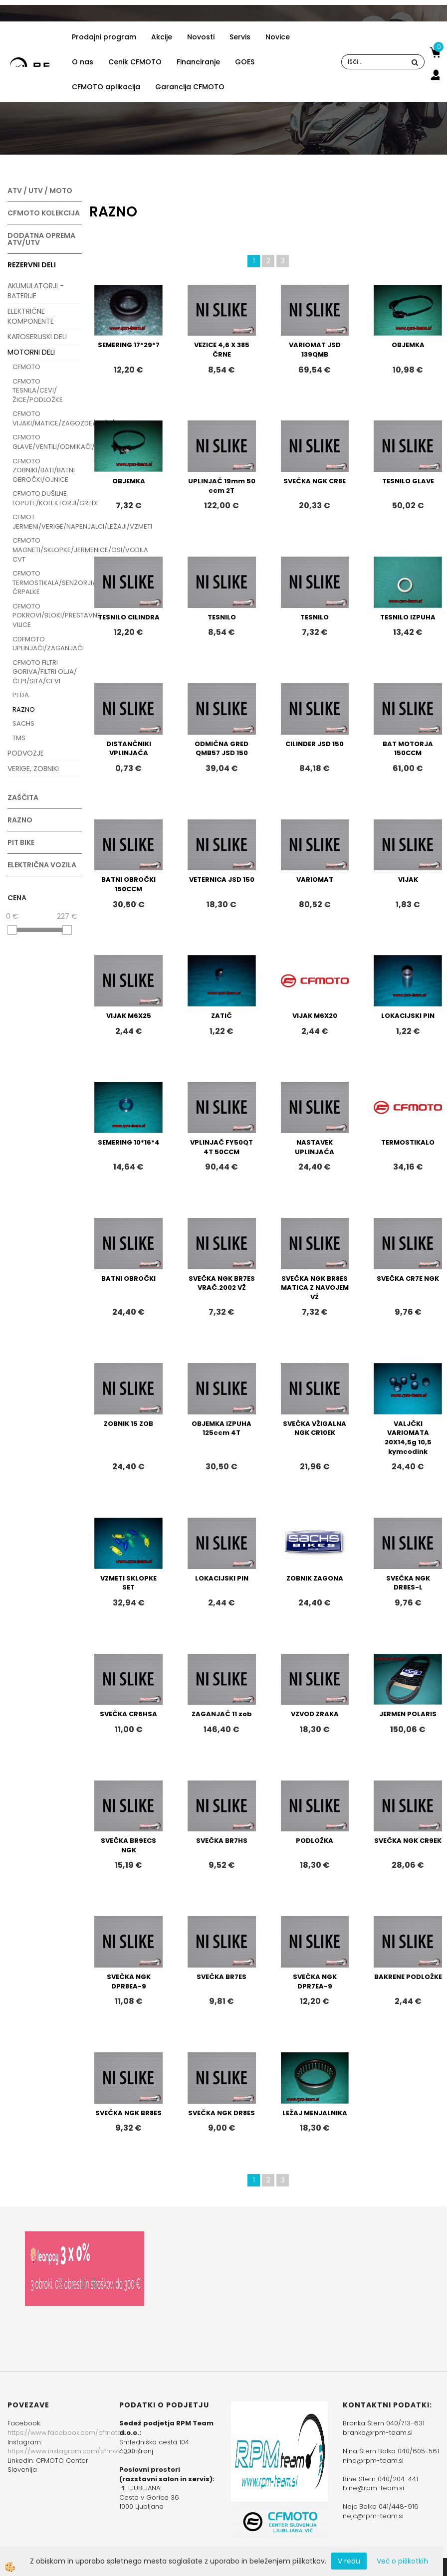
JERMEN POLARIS (408, 1714)
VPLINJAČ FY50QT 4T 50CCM (221, 1147)
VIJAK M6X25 (128, 1015)
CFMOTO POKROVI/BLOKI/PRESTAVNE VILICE (47, 615)
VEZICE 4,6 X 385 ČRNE (221, 349)
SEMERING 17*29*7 (129, 345)
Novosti (201, 37)
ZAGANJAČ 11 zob (222, 1714)
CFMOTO (26, 367)
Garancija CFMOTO (189, 87)
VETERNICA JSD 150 (221, 879)
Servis (239, 37)
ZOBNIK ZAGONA (314, 1578)
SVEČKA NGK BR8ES (128, 2113)
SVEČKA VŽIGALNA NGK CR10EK (314, 1428)
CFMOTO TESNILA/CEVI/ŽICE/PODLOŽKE (37, 390)
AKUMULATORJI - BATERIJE (35, 291)
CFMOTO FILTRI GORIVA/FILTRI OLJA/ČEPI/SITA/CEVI (44, 672)
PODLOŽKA (314, 1840)
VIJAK (408, 879)
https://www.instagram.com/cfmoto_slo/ (74, 2451)
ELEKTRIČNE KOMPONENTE (30, 316)
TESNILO (222, 617)
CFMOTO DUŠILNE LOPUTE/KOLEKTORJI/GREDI (47, 498)
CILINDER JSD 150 (314, 744)
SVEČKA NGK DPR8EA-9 (129, 1981)
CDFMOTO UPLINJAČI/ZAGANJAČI (47, 643)
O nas (82, 62)
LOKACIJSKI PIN (408, 1015)
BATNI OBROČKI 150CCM (128, 884)
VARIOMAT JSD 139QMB (315, 349)
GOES (244, 62)
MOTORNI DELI (31, 352)
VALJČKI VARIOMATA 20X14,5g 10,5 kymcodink (408, 1437)
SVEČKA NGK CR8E (314, 481)
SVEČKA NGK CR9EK (408, 1840)
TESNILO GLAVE (408, 481)
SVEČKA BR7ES (221, 1977)
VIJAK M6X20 (314, 1015)
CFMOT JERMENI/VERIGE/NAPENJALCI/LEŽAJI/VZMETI (47, 521)
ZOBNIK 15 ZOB (128, 1423)
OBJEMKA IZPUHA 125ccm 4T (221, 1428)
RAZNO (23, 709)
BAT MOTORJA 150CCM (408, 748)
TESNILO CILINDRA (129, 617)
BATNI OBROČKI (128, 1278)
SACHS (23, 723)
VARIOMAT (314, 879)
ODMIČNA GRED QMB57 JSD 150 (221, 748)
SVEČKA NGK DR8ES (221, 2113)
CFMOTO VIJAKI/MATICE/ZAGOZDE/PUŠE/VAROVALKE (47, 418)
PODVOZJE (25, 753)
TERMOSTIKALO (408, 1142)
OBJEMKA (408, 345)
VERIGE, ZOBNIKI (33, 769)
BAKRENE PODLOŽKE (408, 1977)
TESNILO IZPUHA (408, 617)
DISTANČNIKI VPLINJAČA (128, 748)
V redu (349, 2561)
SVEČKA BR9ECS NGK (128, 1845)
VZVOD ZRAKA (315, 1714)
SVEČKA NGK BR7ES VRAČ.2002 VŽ (222, 1283)
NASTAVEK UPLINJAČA (314, 1147)
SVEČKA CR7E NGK (408, 1278)
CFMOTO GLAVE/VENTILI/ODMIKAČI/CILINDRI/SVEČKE (47, 441)
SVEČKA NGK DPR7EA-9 (315, 1981)
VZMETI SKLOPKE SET (128, 1583)
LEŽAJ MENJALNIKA (314, 2113)
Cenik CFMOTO (135, 62)
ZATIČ (221, 1015)
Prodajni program (104, 37)
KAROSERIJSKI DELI (37, 337)
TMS (18, 738)
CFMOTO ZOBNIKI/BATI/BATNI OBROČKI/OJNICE (43, 470)
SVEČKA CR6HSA (128, 1714)
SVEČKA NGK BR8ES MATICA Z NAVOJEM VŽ (315, 1288)
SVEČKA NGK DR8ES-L (408, 1583)
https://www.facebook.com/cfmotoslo (69, 2432)
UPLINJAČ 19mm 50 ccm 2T (221, 485)
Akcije (161, 37)
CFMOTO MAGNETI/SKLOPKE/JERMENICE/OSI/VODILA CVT (47, 550)
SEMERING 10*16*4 (129, 1142)
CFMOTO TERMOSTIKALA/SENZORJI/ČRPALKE (47, 582)
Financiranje (198, 62)
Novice (277, 37)
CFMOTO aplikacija (106, 87)
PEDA (20, 695)
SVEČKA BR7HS (221, 1840)
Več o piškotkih (402, 2561)
